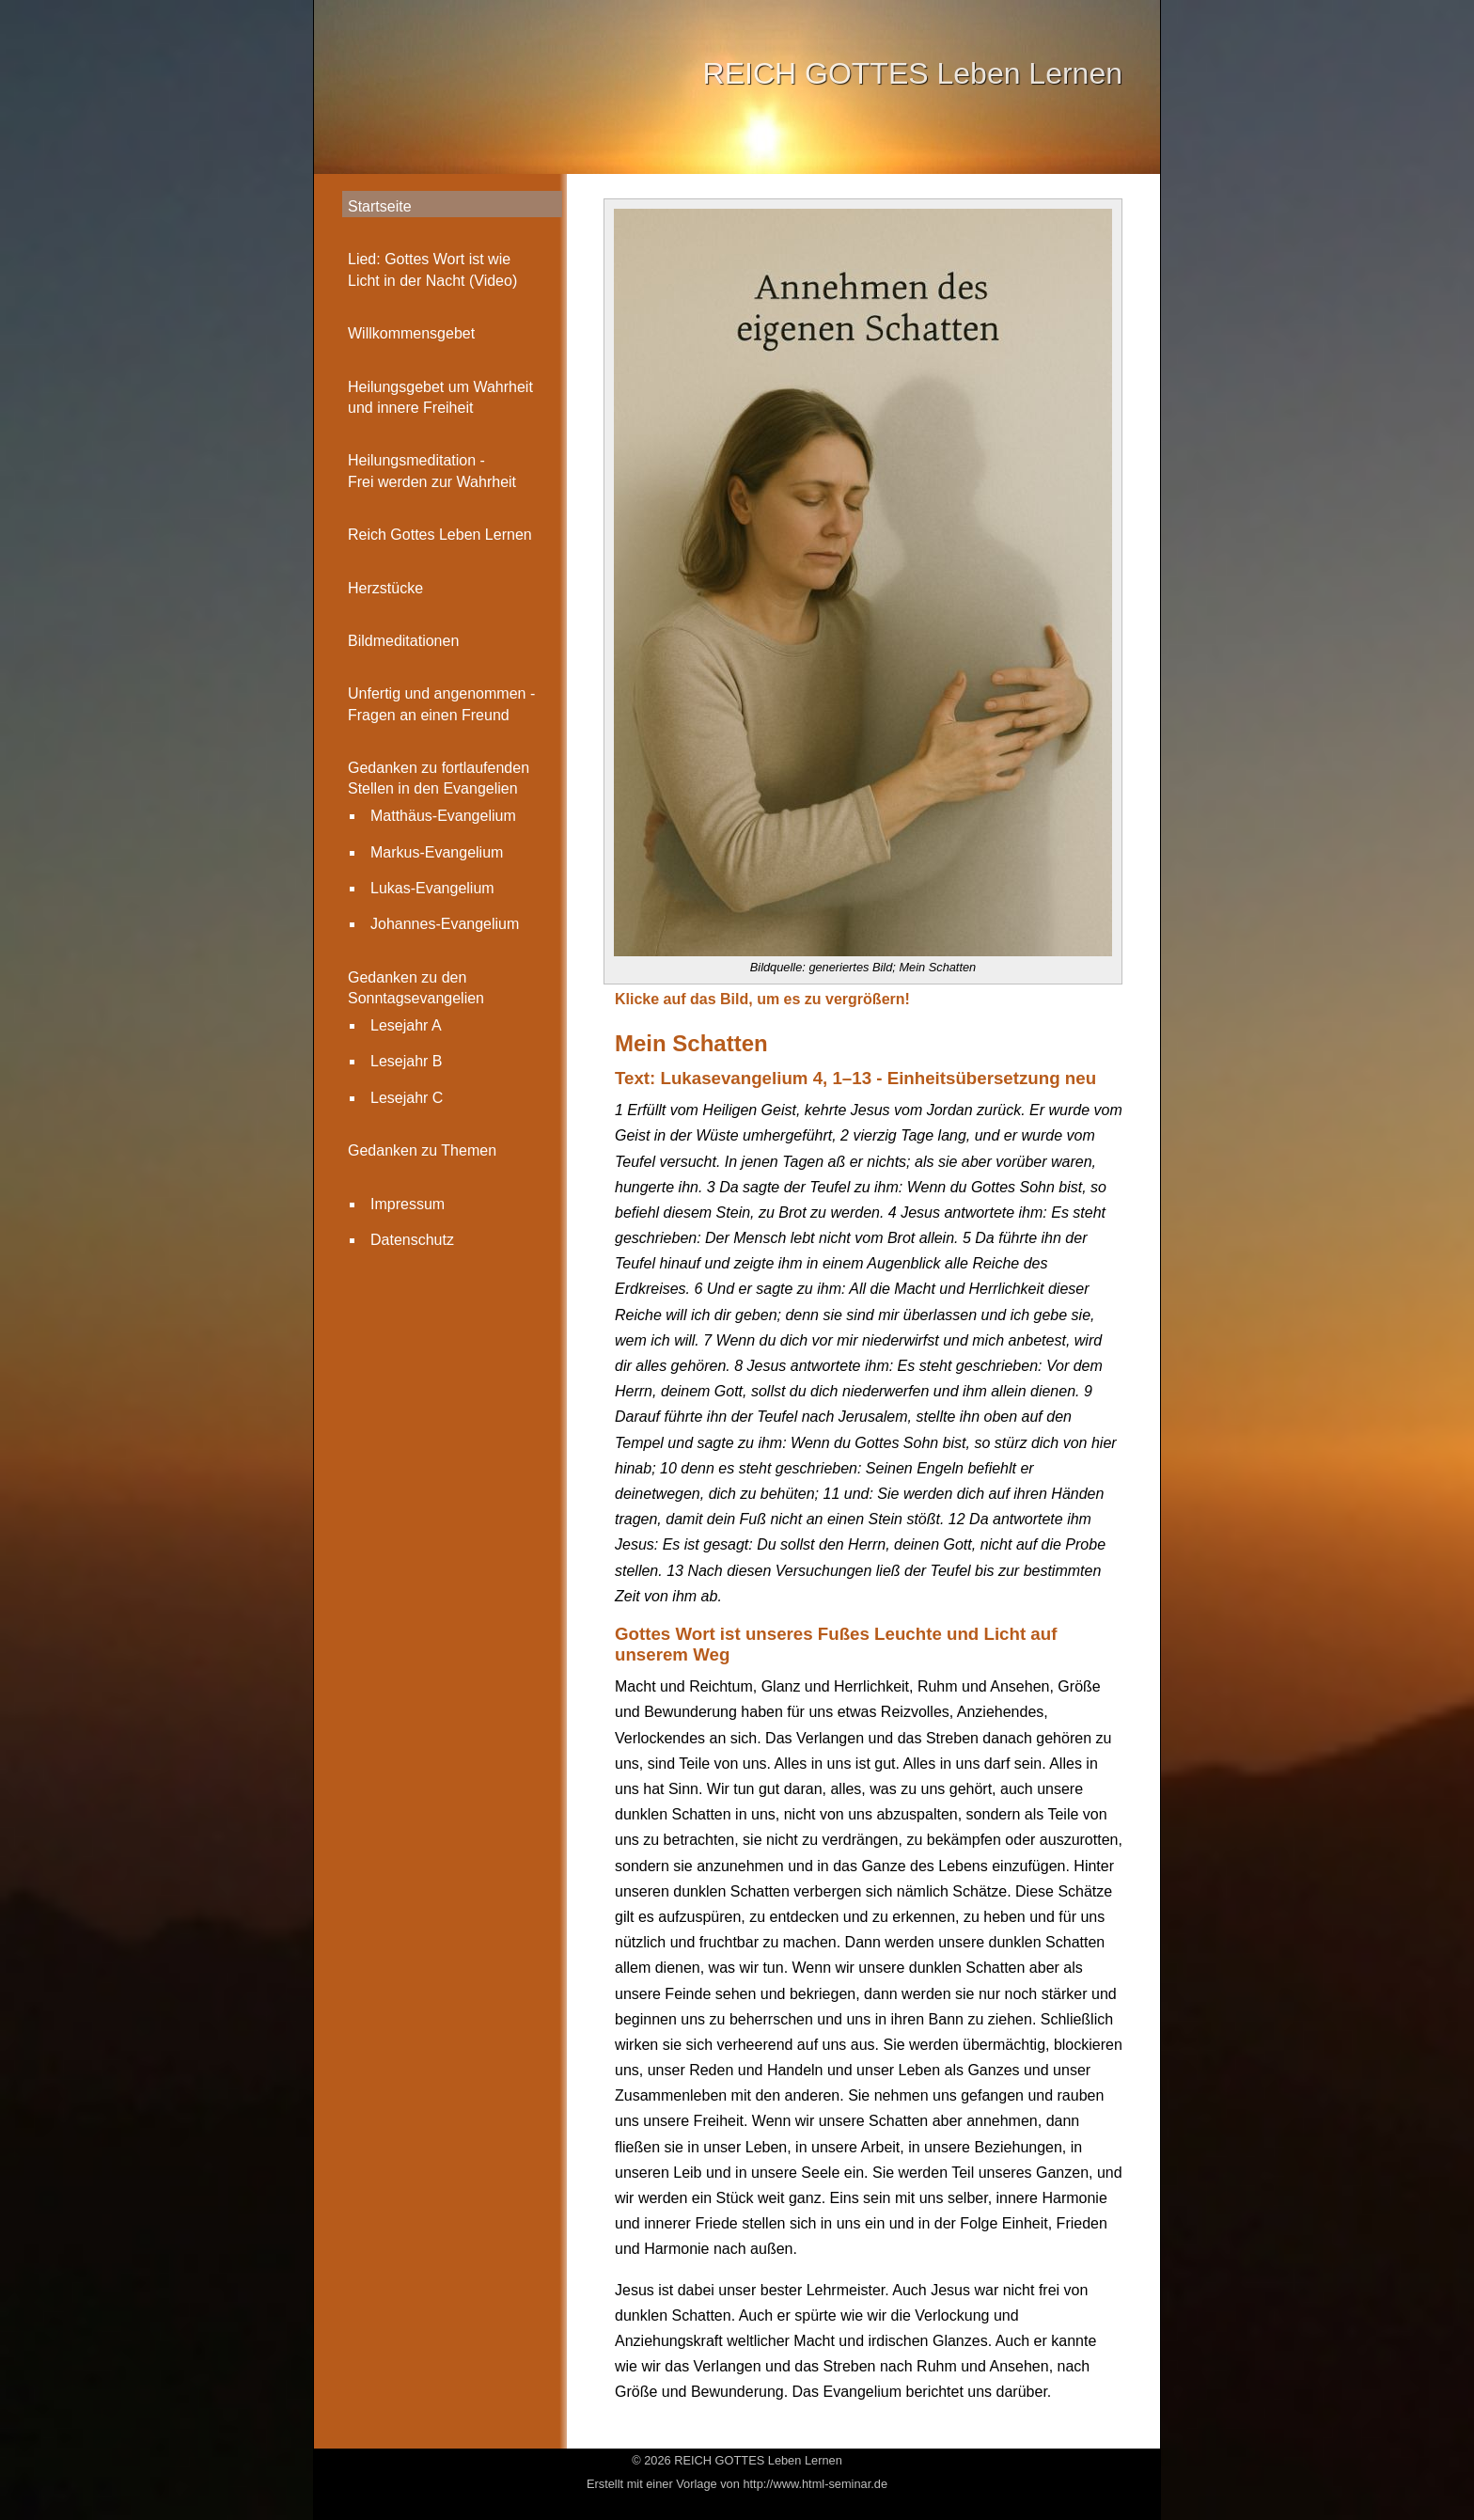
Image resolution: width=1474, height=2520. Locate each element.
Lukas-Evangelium (432, 888)
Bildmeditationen (403, 641)
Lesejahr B (406, 1061)
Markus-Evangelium (436, 852)
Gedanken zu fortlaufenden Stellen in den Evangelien (438, 778)
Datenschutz (412, 1240)
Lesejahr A (406, 1025)
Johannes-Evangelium (444, 924)
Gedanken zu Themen (422, 1150)
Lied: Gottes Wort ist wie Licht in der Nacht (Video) (432, 269)
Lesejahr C (406, 1098)
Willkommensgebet (411, 333)
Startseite (380, 206)
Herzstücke (385, 588)
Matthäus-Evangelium (443, 816)
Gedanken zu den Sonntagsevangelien (416, 987)
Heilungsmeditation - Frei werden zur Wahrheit (432, 470)
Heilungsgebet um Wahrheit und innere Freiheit (440, 397)
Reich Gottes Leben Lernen (440, 535)
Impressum (407, 1204)
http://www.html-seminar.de (815, 2484)
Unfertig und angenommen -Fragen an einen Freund (441, 703)
